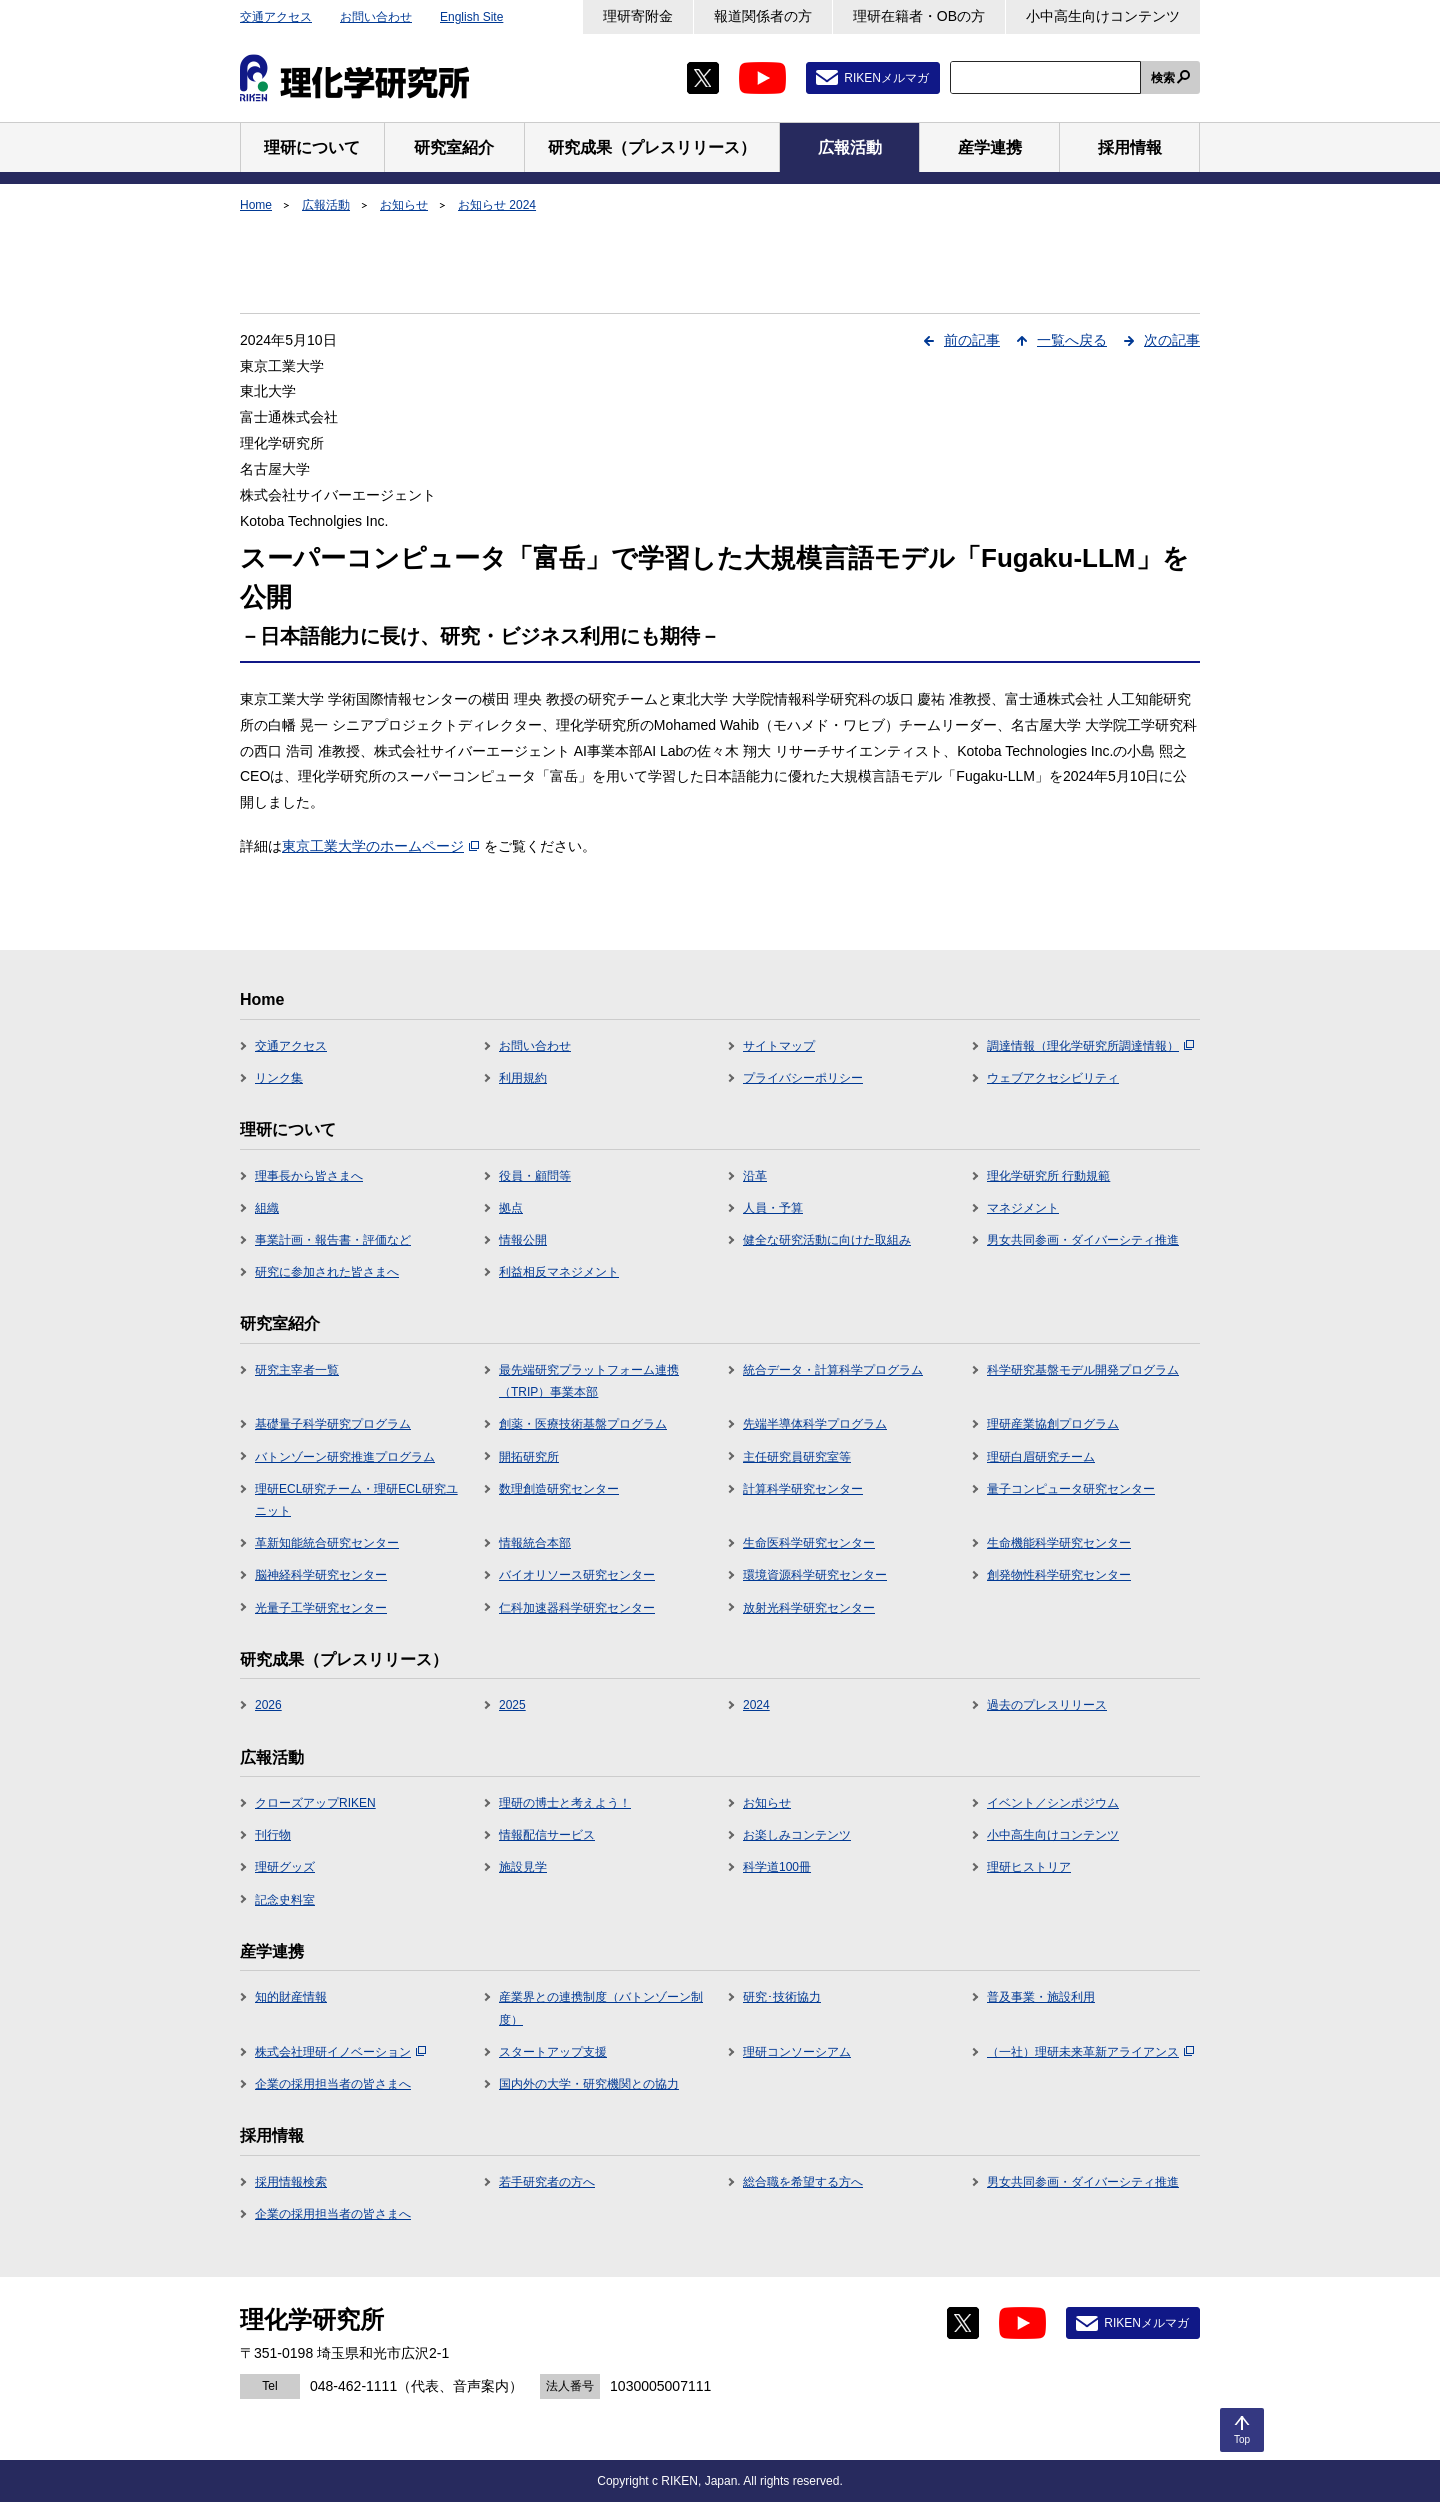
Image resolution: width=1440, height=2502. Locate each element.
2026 (268, 1705)
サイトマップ (779, 1046)
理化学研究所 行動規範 (1048, 1176)
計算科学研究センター (803, 1489)
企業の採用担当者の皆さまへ (333, 2084)
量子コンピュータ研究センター (1071, 1489)
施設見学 (523, 1867)
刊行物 (273, 1835)
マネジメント (1023, 1208)
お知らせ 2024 (497, 205)
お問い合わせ (376, 17)
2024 (756, 1705)
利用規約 (523, 1078)
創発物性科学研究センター (1059, 1575)
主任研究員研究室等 (797, 1457)
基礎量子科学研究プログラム (333, 1424)
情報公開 (523, 1240)
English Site (471, 17)
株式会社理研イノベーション (340, 2052)
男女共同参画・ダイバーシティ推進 (1083, 1240)
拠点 (511, 1208)
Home (256, 205)
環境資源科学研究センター (815, 1575)
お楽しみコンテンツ (797, 1835)
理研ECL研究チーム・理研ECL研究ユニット (356, 1500)
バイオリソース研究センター (577, 1575)
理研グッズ (285, 1867)
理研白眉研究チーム (1041, 1457)
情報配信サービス (547, 1835)
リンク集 (279, 1078)
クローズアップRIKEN (315, 1803)
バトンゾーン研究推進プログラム (345, 1457)
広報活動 (326, 205)
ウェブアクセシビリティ (1053, 1078)
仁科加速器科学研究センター (577, 1608)
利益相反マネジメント (559, 1272)
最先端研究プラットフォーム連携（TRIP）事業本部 (589, 1381)
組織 (267, 1208)
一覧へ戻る (1072, 340)
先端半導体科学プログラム (815, 1424)
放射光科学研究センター (809, 1608)
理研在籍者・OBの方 (919, 16)
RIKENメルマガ (886, 78)
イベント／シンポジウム (1053, 1803)
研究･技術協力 (782, 1997)
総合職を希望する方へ (803, 2182)
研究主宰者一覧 (297, 1370)
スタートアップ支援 (553, 2052)
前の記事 (972, 340)
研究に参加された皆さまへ (327, 1272)
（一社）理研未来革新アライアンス (1090, 2052)
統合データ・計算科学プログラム (833, 1370)
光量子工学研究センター (321, 1608)
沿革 (755, 1176)
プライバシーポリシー (803, 1078)
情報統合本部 (535, 1543)
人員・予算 (773, 1208)
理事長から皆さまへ (309, 1176)
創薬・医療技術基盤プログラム (583, 1424)
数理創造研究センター (559, 1489)
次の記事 (1172, 340)
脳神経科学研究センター (321, 1575)
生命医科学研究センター (809, 1543)
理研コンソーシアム (797, 2052)
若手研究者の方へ (547, 2182)
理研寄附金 (638, 16)
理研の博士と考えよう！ (565, 1803)
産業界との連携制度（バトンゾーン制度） (601, 2008)
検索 (1163, 78)
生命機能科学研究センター (1059, 1543)
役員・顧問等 (535, 1176)
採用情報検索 (291, 2182)
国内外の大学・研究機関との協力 (589, 2084)
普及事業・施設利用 (1041, 1997)
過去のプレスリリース (1047, 1705)
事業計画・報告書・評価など (333, 1240)
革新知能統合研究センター (327, 1543)
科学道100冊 (777, 1867)
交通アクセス (276, 17)
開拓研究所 (529, 1457)
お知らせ (404, 205)
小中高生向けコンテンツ (1103, 16)
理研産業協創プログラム (1053, 1424)
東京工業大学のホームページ (380, 846)
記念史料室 (285, 1900)
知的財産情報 (291, 1997)
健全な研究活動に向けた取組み (827, 1240)
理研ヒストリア (1029, 1867)
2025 (512, 1705)
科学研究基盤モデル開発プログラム (1083, 1370)
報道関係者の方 (763, 16)
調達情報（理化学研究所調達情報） (1090, 1046)
